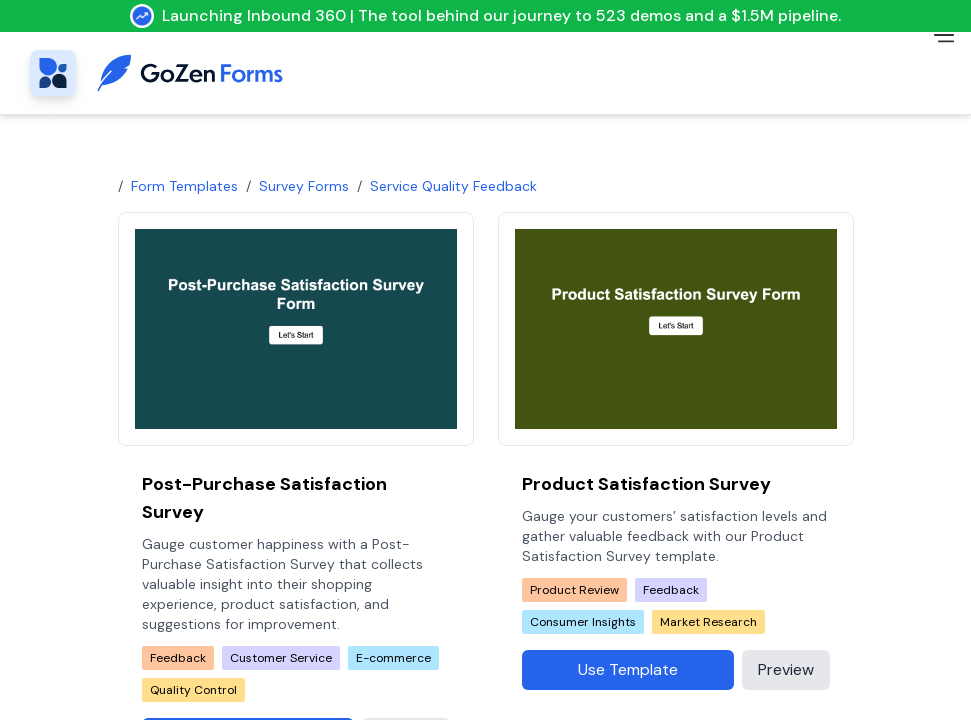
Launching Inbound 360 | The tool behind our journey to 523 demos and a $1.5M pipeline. (485, 16)
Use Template (628, 669)
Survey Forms (304, 186)
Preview (786, 669)
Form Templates (184, 186)
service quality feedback (453, 186)
